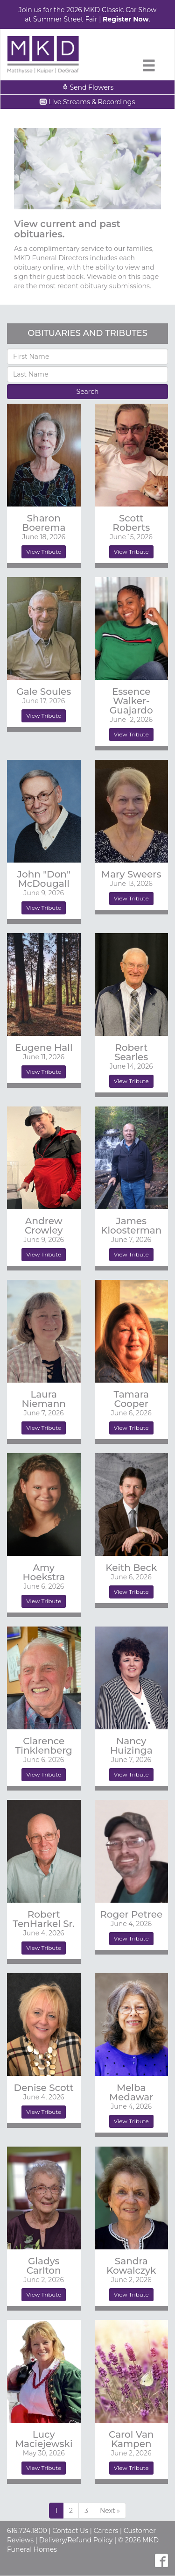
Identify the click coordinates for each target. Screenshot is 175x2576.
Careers (105, 2530)
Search (88, 391)
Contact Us (70, 2530)
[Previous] (110, 2511)
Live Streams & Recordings (87, 102)
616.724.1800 (27, 2530)
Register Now (126, 19)
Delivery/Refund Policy (76, 2540)
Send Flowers (88, 87)
